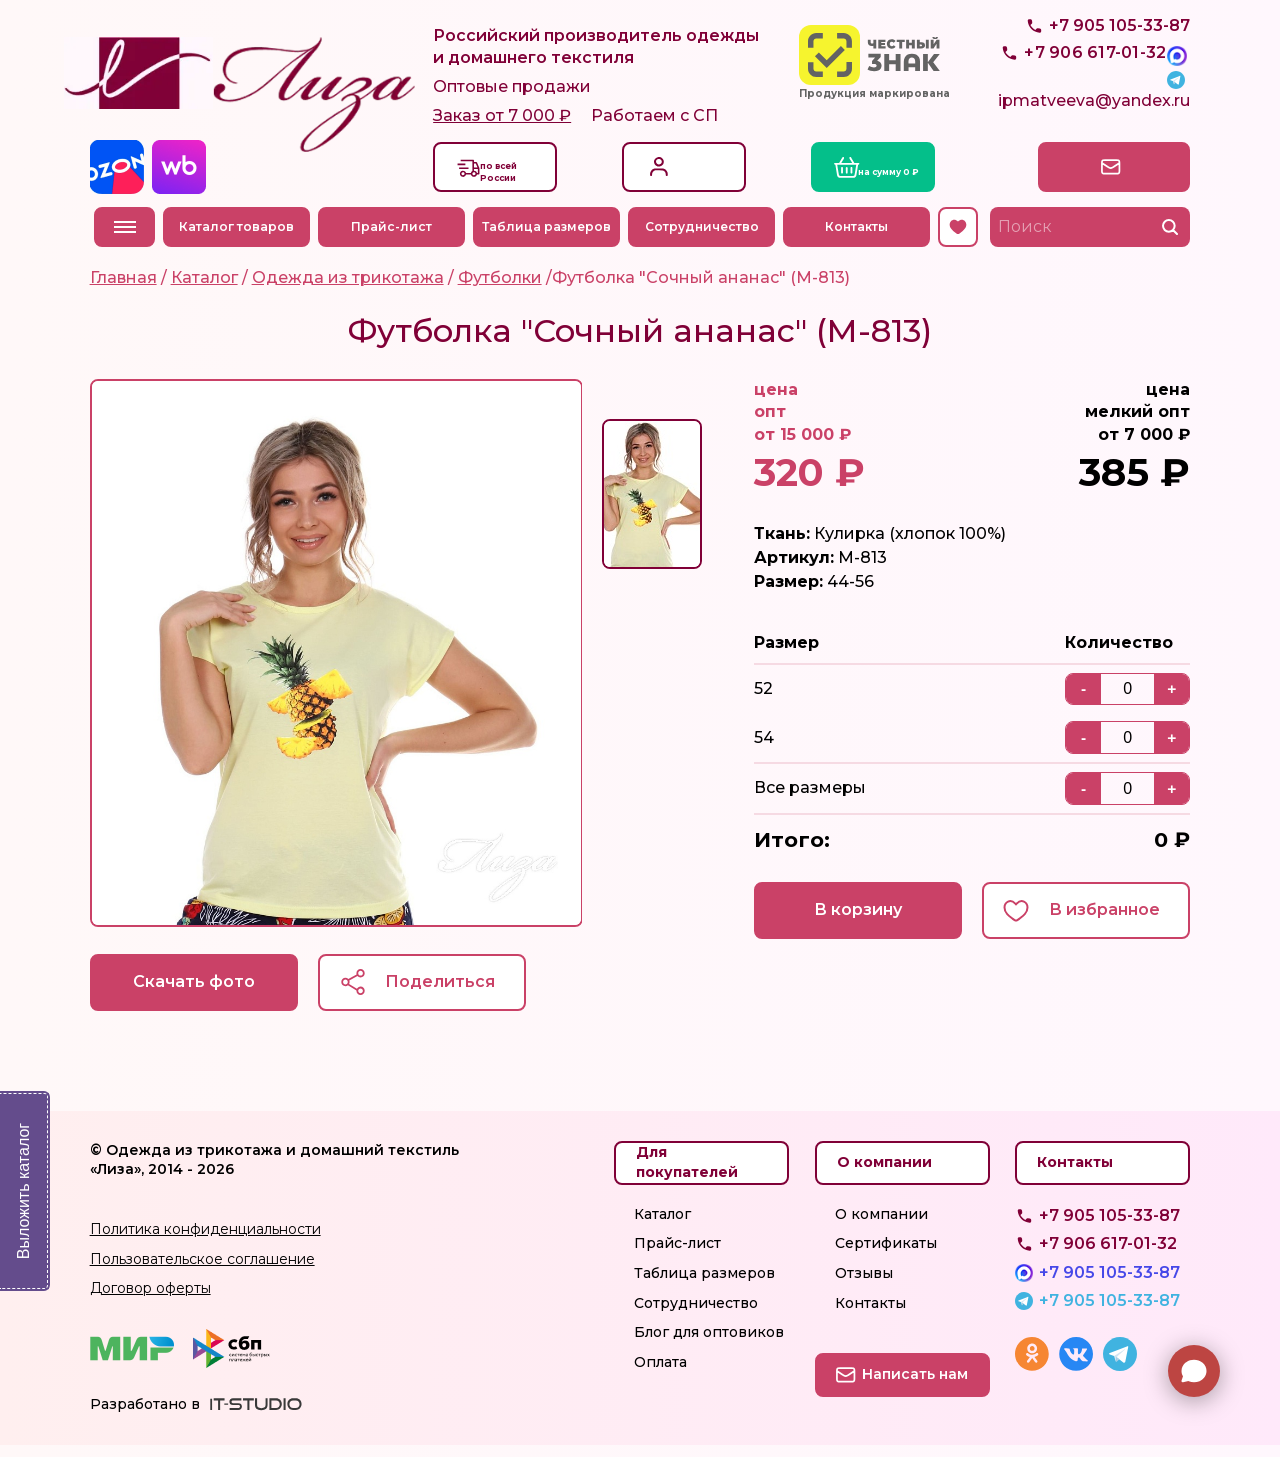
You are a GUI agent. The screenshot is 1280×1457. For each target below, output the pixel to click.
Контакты (860, 235)
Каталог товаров (241, 235)
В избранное (1100, 920)
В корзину (840, 920)
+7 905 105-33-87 (1119, 70)
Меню (125, 237)
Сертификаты (886, 1256)
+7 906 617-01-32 (1108, 1256)
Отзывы (864, 1286)
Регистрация (701, 186)
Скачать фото (200, 992)
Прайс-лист (396, 235)
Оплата (660, 1374)
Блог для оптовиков (709, 1345)
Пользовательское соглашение (202, 1271)
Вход (672, 165)
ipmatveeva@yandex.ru (1094, 115)
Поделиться (460, 992)
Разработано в (145, 1417)
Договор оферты (150, 1301)
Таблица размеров (550, 235)
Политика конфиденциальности (205, 1242)
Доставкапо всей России (517, 180)
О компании (881, 1226)
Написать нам (1103, 175)
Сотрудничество (706, 235)
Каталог (662, 1226)
